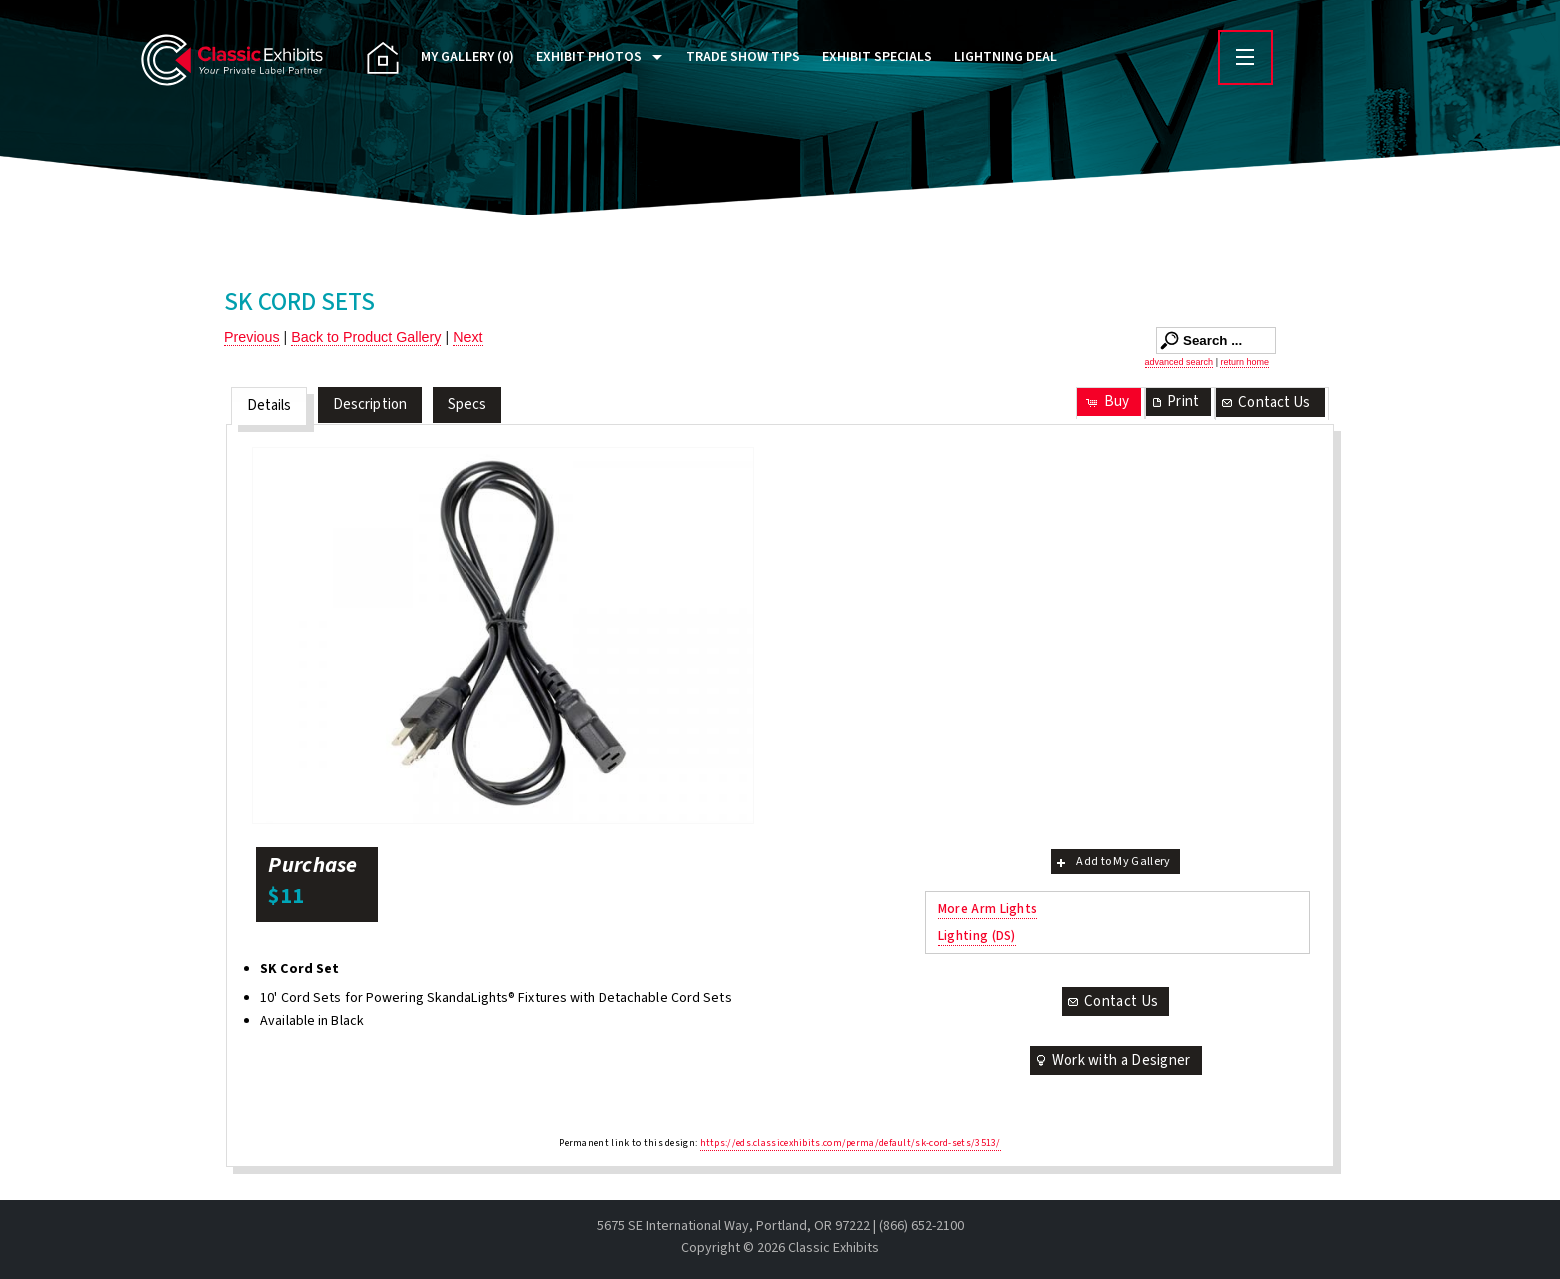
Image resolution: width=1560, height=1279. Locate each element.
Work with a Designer (1112, 1060)
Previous (252, 337)
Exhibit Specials (877, 57)
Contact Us (1265, 402)
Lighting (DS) (977, 935)
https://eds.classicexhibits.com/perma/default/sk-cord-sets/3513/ (850, 1143)
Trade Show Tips (743, 57)
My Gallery (467, 57)
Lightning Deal (1005, 57)
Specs (467, 404)
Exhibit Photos (589, 57)
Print (1174, 401)
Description (370, 404)
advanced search (1179, 362)
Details (269, 405)
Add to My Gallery (1111, 861)
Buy (1106, 401)
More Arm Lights (988, 908)
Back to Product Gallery (366, 337)
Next (467, 337)
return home (1244, 362)
